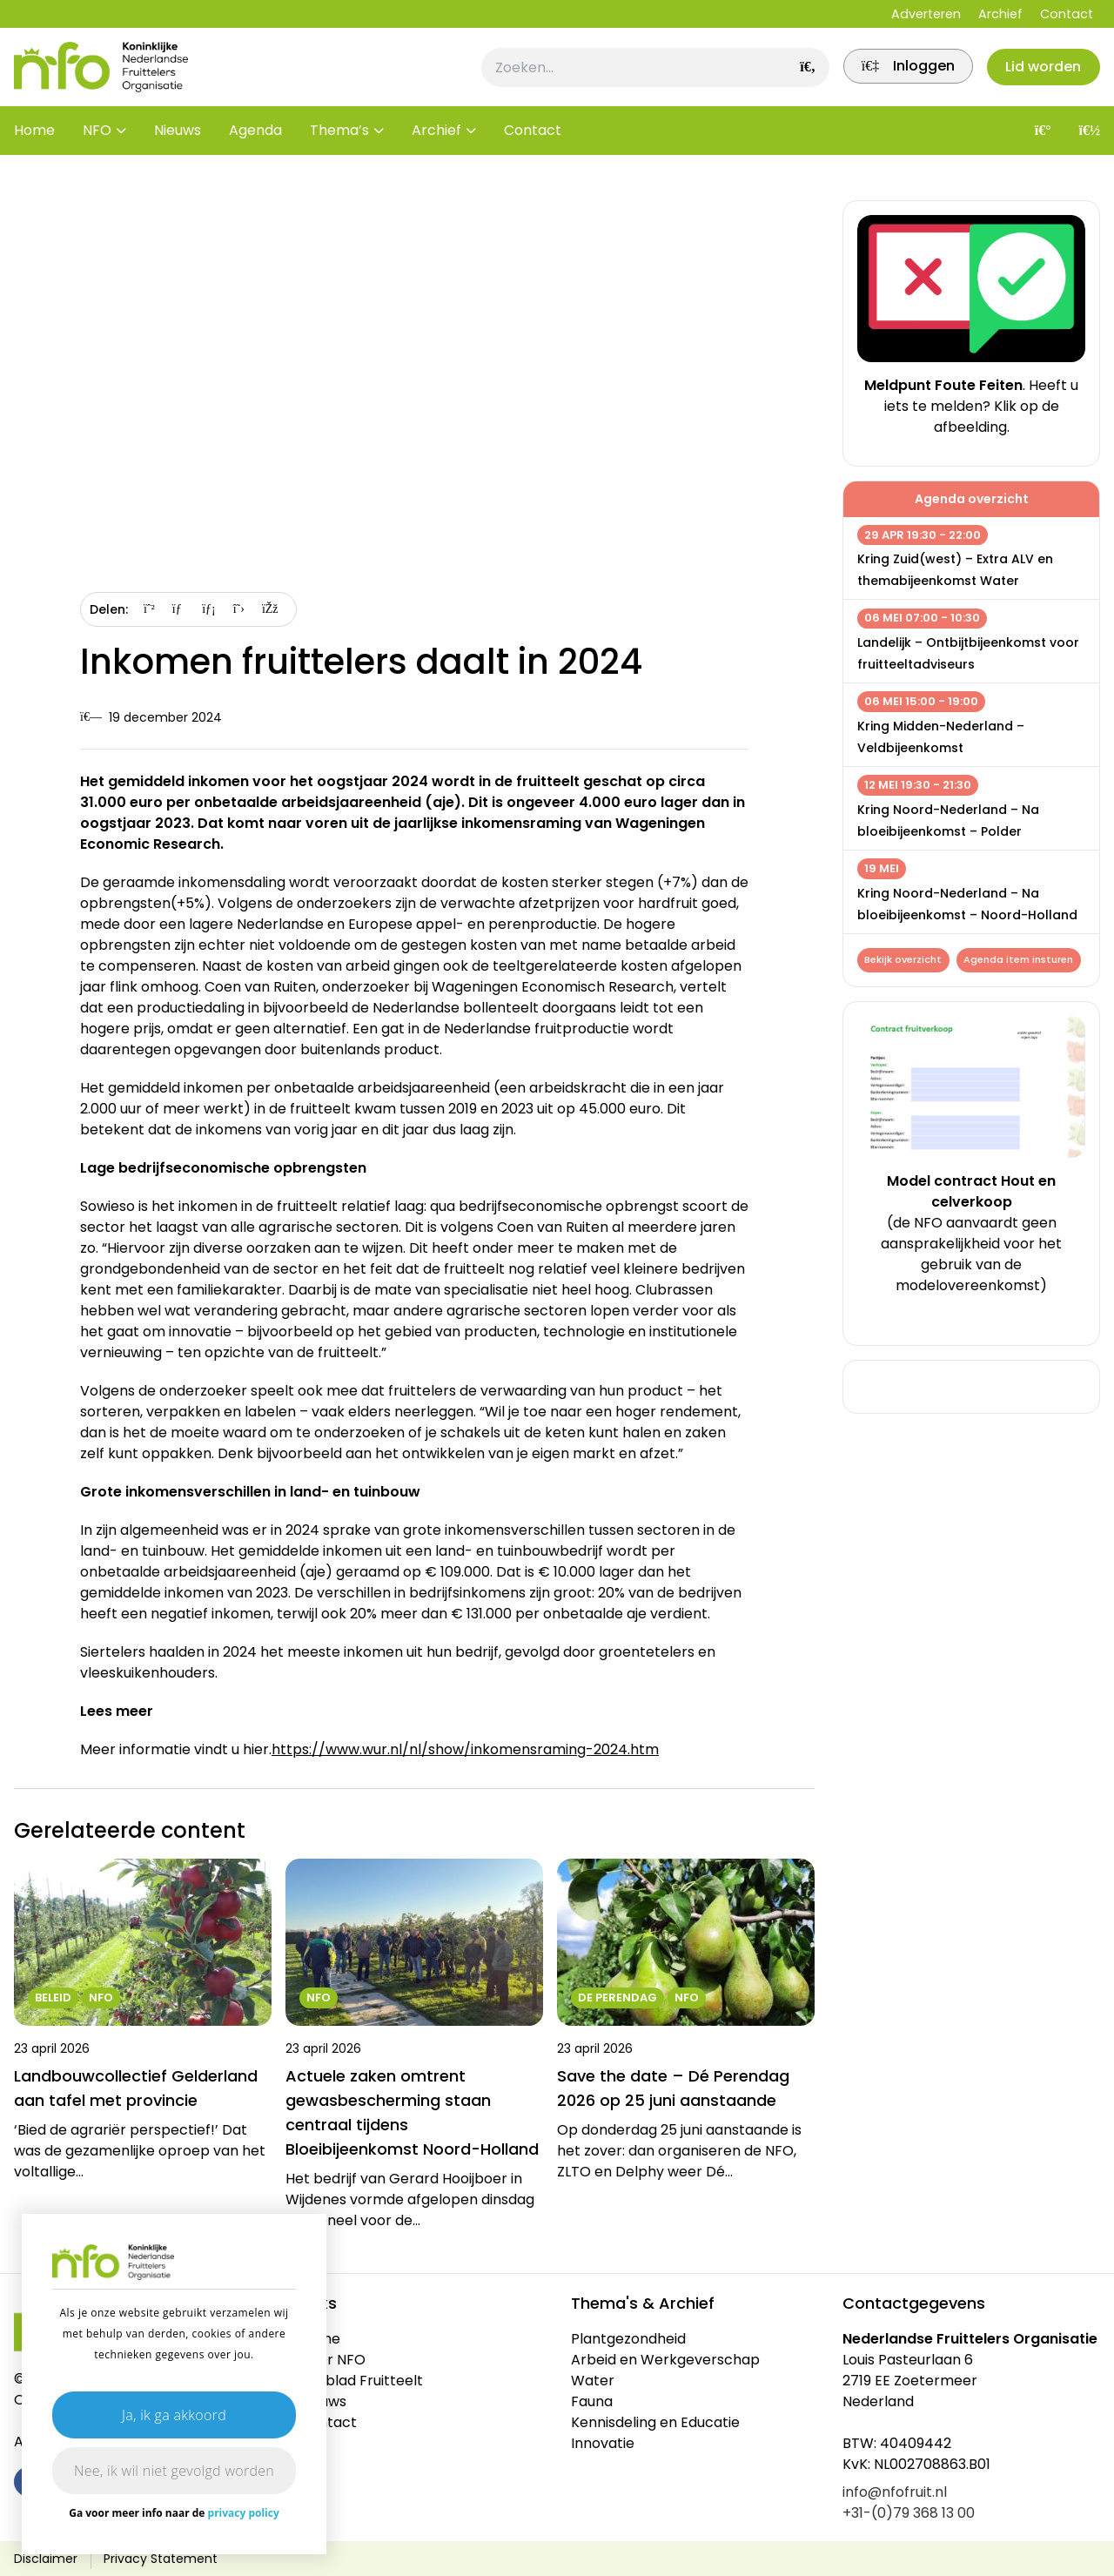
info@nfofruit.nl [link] (894, 2492)
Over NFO (332, 2360)
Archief (1000, 14)
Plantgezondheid (628, 2339)
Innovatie (602, 2443)
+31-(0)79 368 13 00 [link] (908, 2513)
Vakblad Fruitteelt (361, 2381)
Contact (1066, 14)
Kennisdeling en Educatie (655, 2422)
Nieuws (177, 148)
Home (34, 148)
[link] (896, 76)
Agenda (255, 148)
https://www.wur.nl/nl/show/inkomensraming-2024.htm (465, 1749)
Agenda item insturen (928, 988)
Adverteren (926, 14)
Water (592, 2381)
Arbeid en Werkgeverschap (665, 2360)
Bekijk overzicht (904, 961)
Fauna (592, 2401)
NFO (97, 148)
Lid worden (1039, 75)
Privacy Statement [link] (161, 2558)
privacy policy (243, 2512)
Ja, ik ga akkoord (174, 2415)
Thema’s (339, 148)
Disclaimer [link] (45, 2558)
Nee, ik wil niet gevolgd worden (174, 2470)
